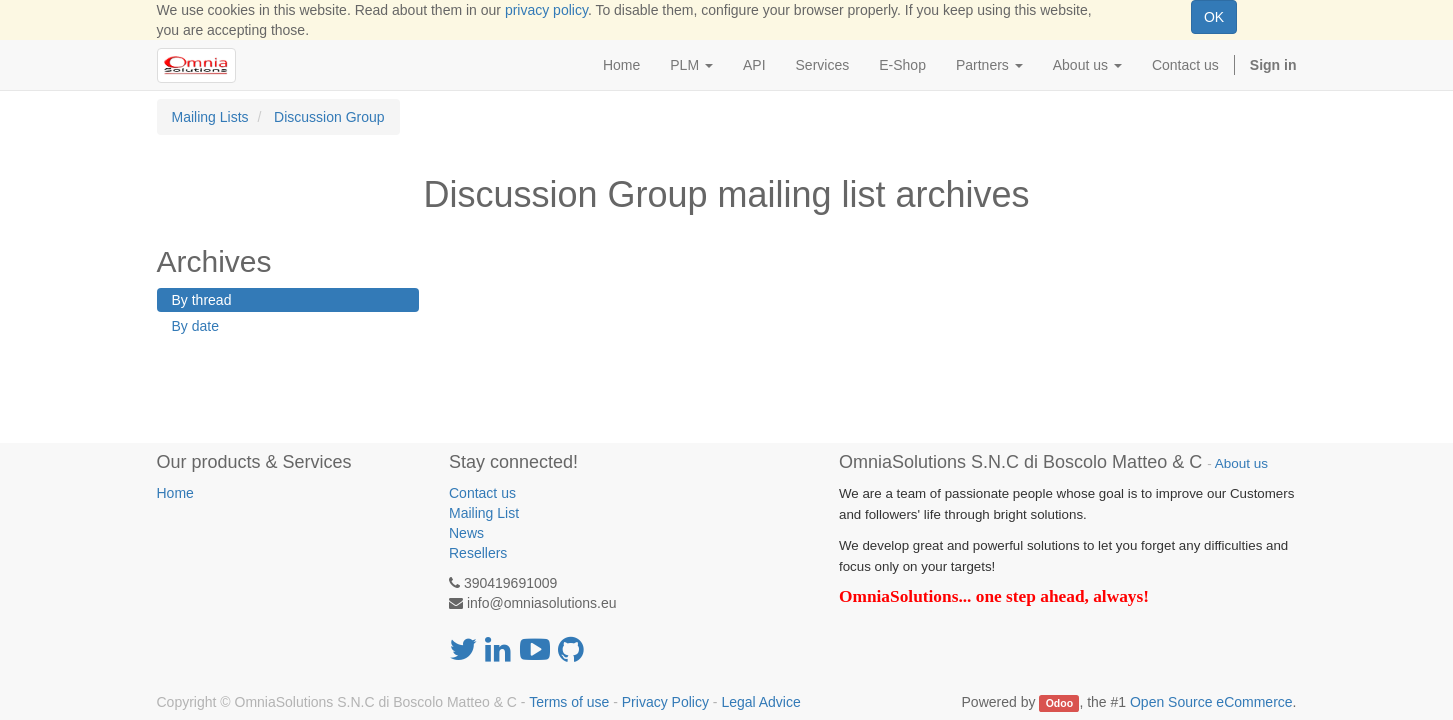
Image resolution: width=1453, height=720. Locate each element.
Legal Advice (760, 702)
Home (175, 493)
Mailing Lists (210, 117)
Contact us (482, 493)
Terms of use (569, 702)
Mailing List (484, 513)
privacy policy (546, 10)
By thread (202, 300)
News (466, 533)
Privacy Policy (665, 702)
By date (195, 326)
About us (1241, 463)
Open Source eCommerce (1211, 702)
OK (1214, 17)
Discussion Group (329, 117)
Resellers (478, 553)
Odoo (1059, 703)
